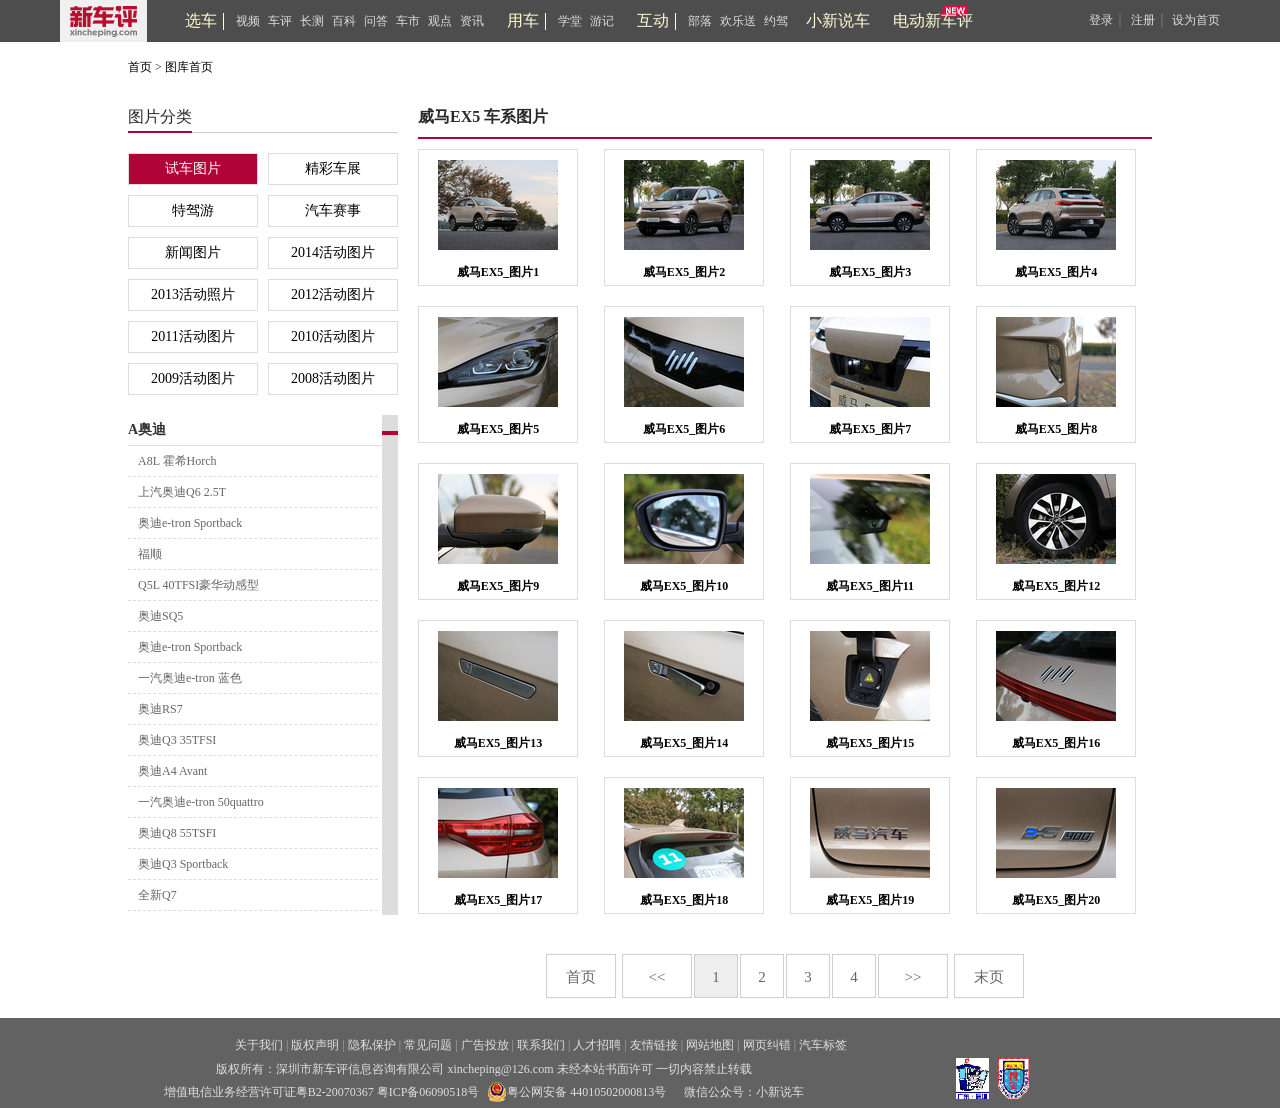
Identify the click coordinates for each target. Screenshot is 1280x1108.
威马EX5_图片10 (684, 586)
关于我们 (259, 1045)
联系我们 (541, 1045)
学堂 (570, 21)
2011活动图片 (192, 336)
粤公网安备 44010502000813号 (576, 1092)
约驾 (776, 21)
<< (657, 977)
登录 (1101, 20)
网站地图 (710, 1045)
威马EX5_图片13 (498, 743)
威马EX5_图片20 (1056, 900)
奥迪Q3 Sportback (183, 864)
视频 (248, 21)
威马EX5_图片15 (870, 743)
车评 (280, 21)
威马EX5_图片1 (498, 272)
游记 (602, 21)
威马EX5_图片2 (684, 272)
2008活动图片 (333, 378)
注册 (1143, 20)
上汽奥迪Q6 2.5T (182, 492)
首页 (140, 67)
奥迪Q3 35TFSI (177, 740)
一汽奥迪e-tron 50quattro (201, 802)
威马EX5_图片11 (870, 586)
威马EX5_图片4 (1056, 272)
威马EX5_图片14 (684, 743)
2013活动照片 (193, 294)
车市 (408, 21)
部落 (700, 21)
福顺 (150, 554)
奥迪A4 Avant (172, 771)
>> (913, 977)
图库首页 (189, 67)
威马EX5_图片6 (684, 429)
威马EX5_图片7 (870, 429)
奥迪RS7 (160, 709)
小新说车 (838, 20)
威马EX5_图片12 (1056, 586)
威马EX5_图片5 (498, 429)
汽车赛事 (333, 210)
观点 (440, 21)
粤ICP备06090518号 (428, 1092)
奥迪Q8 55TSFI (177, 833)
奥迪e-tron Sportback (190, 523)
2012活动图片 (333, 294)
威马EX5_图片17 (498, 900)
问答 (376, 21)
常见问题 (428, 1045)
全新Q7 (157, 895)
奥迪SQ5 (160, 616)
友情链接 (654, 1045)
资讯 (472, 21)
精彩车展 (333, 168)
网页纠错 (767, 1045)
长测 (312, 21)
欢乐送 (738, 21)
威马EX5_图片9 (498, 586)
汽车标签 (823, 1045)
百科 (344, 21)
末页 (989, 977)
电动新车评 (933, 20)
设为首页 (1196, 20)
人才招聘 (597, 1045)
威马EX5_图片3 (870, 272)
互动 (653, 20)
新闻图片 (193, 252)
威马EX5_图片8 (1056, 429)
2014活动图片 (333, 252)
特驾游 (193, 210)
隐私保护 (372, 1045)
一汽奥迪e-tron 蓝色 (190, 678)
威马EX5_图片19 (870, 900)
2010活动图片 (333, 336)
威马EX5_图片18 (684, 900)
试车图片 (193, 168)
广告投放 (485, 1045)
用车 (523, 20)
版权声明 (315, 1045)
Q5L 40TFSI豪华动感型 (198, 585)
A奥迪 (147, 429)
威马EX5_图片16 (1056, 743)
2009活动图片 (193, 378)
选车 (201, 20)
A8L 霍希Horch (177, 461)
